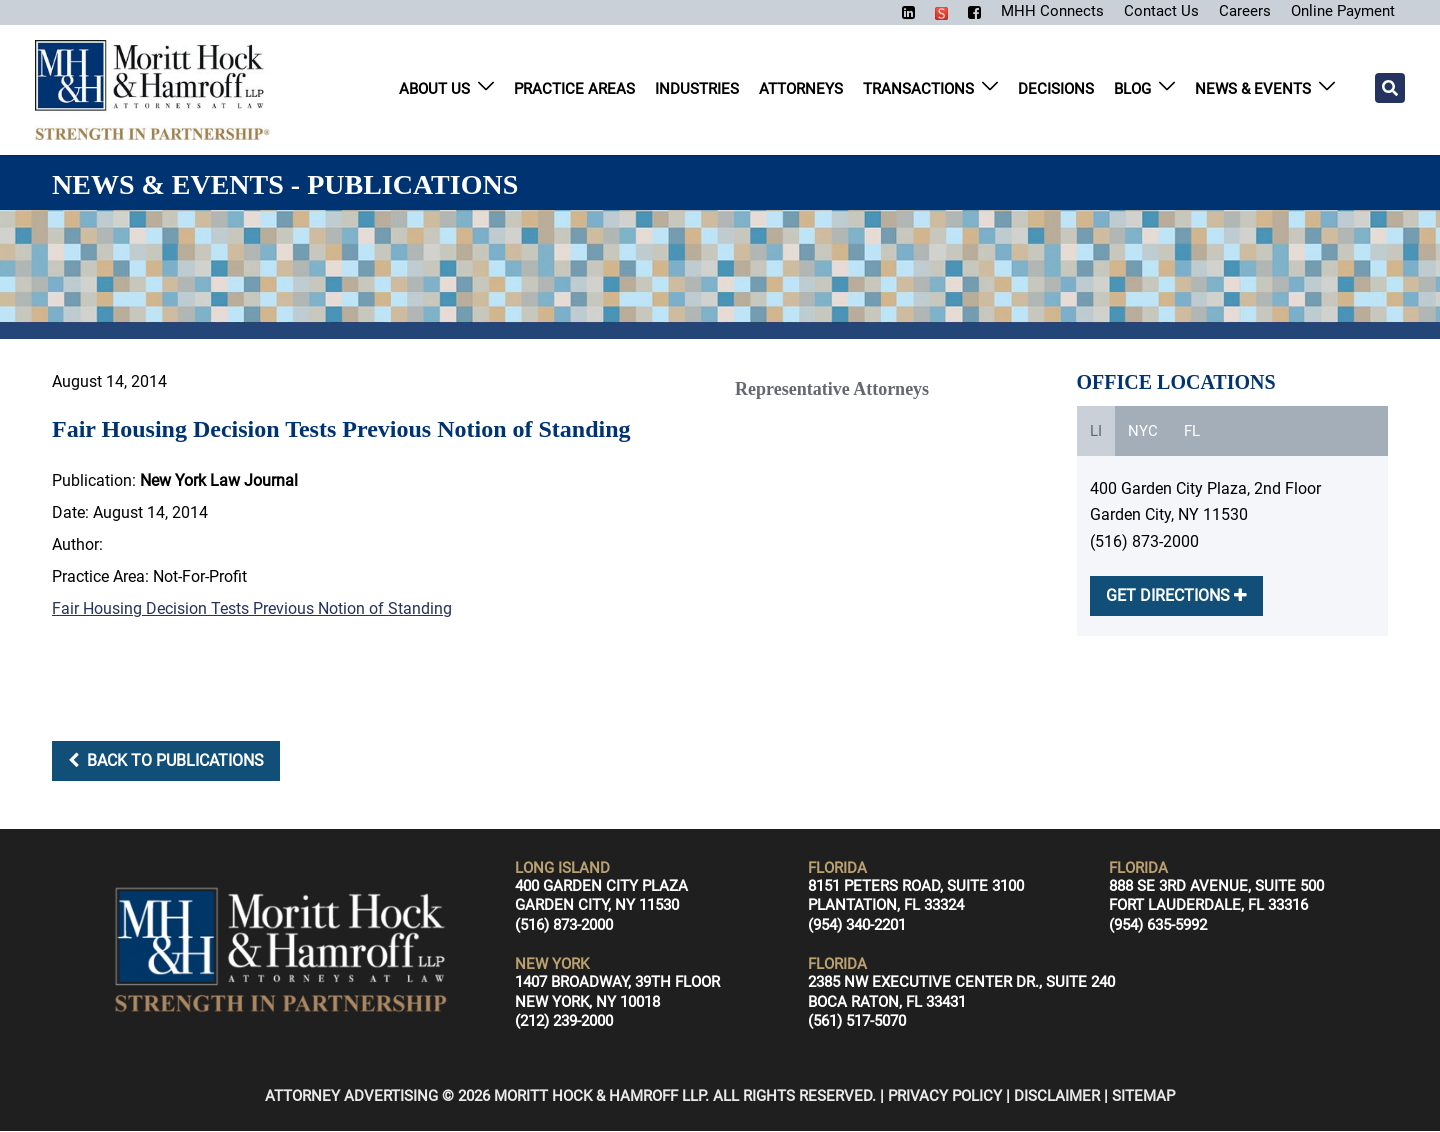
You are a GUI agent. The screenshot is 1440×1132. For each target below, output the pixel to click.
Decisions (1056, 90)
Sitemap (1143, 1097)
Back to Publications (166, 761)
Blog (1132, 90)
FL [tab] (1192, 432)
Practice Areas (574, 90)
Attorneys (801, 90)
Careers (1236, 10)
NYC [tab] (1143, 432)
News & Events (1253, 90)
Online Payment (1339, 10)
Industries (697, 90)
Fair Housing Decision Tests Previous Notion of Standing (252, 609)
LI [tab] (1096, 432)
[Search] (1390, 89)
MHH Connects (1040, 10)
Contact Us (1151, 10)
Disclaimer (1057, 1097)
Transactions (918, 90)
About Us (434, 90)
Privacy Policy (945, 1097)
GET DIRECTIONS (1176, 596)
